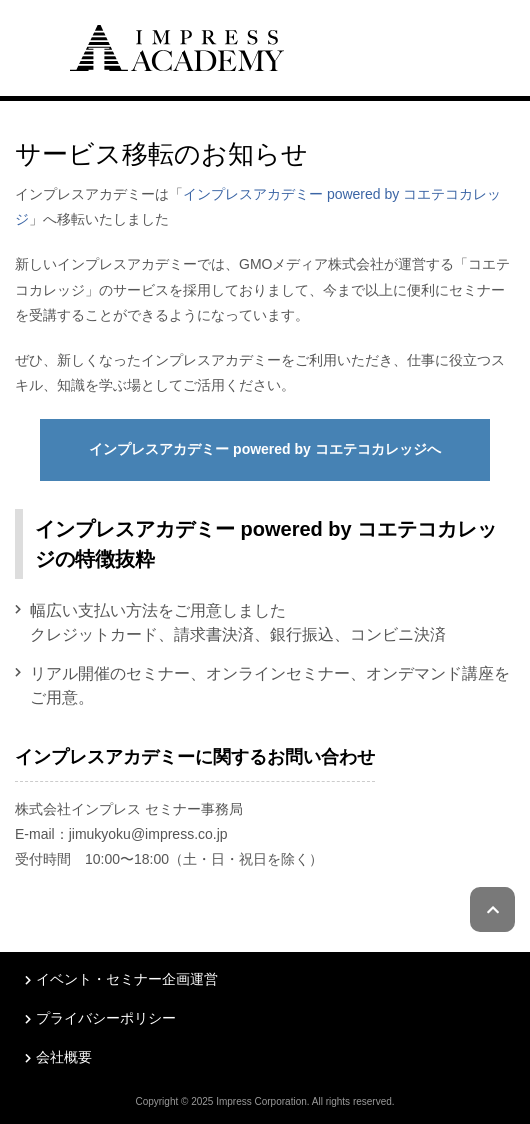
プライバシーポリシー (106, 1018)
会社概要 (64, 1057)
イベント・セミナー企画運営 (127, 979)
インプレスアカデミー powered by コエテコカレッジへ (265, 449)
